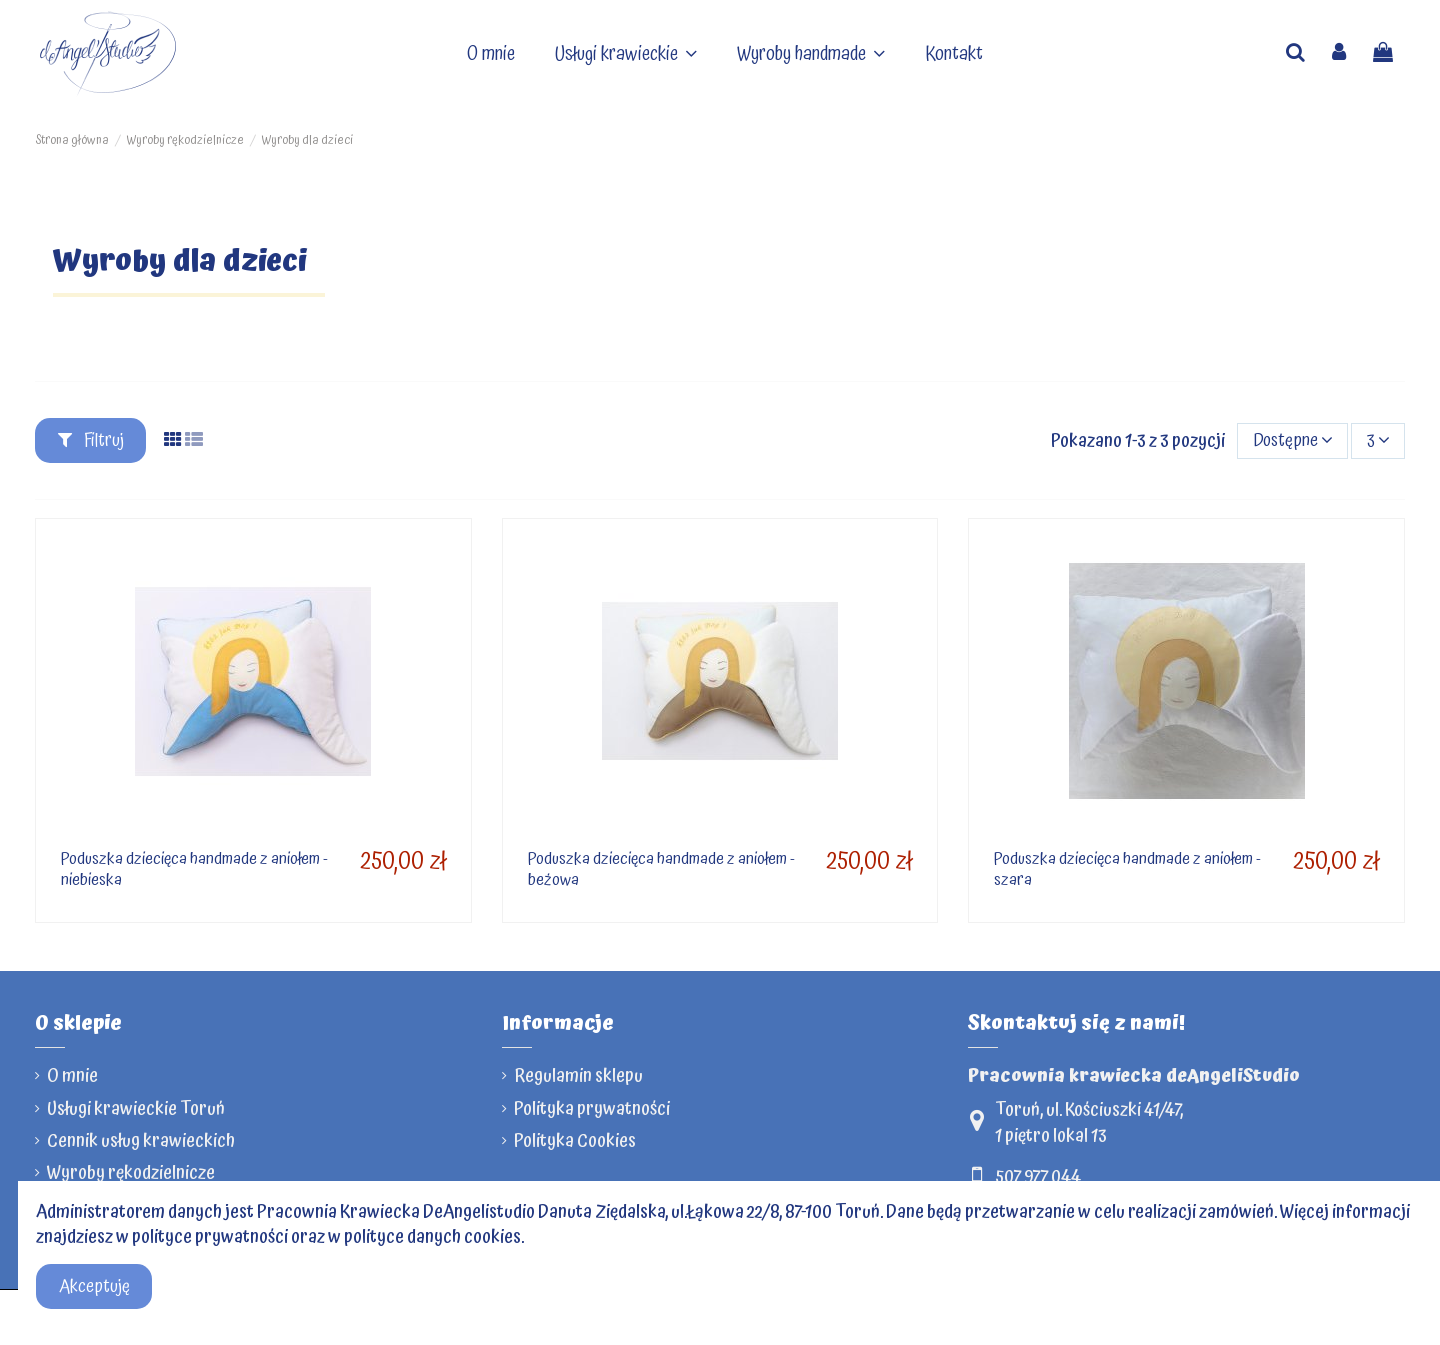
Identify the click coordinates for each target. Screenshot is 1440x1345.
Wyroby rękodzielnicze (131, 1172)
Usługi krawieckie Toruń (136, 1108)
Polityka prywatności (592, 1108)
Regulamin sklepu (578, 1075)
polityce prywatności (210, 1236)
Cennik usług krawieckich (141, 1140)
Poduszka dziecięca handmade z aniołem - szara (1127, 869)
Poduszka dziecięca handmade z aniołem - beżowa (661, 869)
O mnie (72, 1075)
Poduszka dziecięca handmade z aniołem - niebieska (194, 869)
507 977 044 (1038, 1176)
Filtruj (91, 440)
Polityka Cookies (575, 1140)
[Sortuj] (1292, 441)
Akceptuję (94, 1286)
